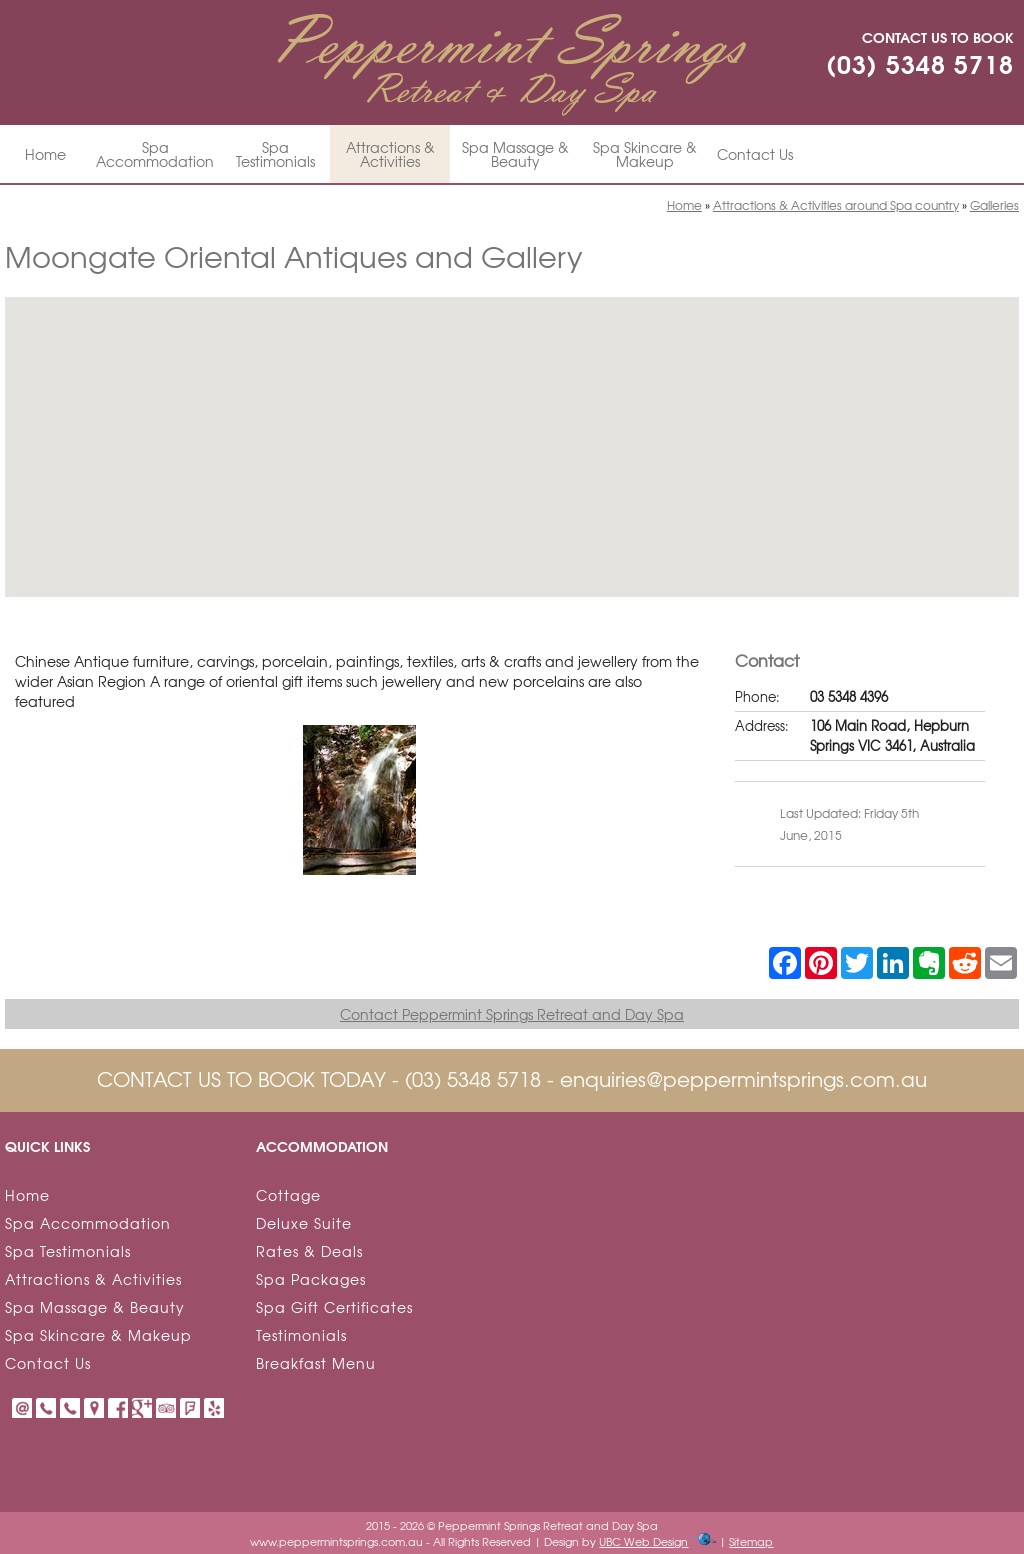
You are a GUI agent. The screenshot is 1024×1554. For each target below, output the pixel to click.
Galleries (994, 205)
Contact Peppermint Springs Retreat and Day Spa (512, 1014)
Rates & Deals (309, 1251)
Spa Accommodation (155, 154)
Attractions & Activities (390, 154)
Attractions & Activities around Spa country (836, 205)
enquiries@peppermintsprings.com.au (743, 1078)
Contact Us (755, 154)
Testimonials (301, 1335)
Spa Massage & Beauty (515, 154)
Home (45, 154)
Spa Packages (311, 1279)
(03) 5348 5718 (920, 62)
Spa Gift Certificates (334, 1307)
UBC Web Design (643, 1541)
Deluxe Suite (304, 1223)
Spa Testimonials (275, 154)
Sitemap (751, 1541)
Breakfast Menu (316, 1363)
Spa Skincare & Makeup (645, 154)
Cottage (288, 1195)
